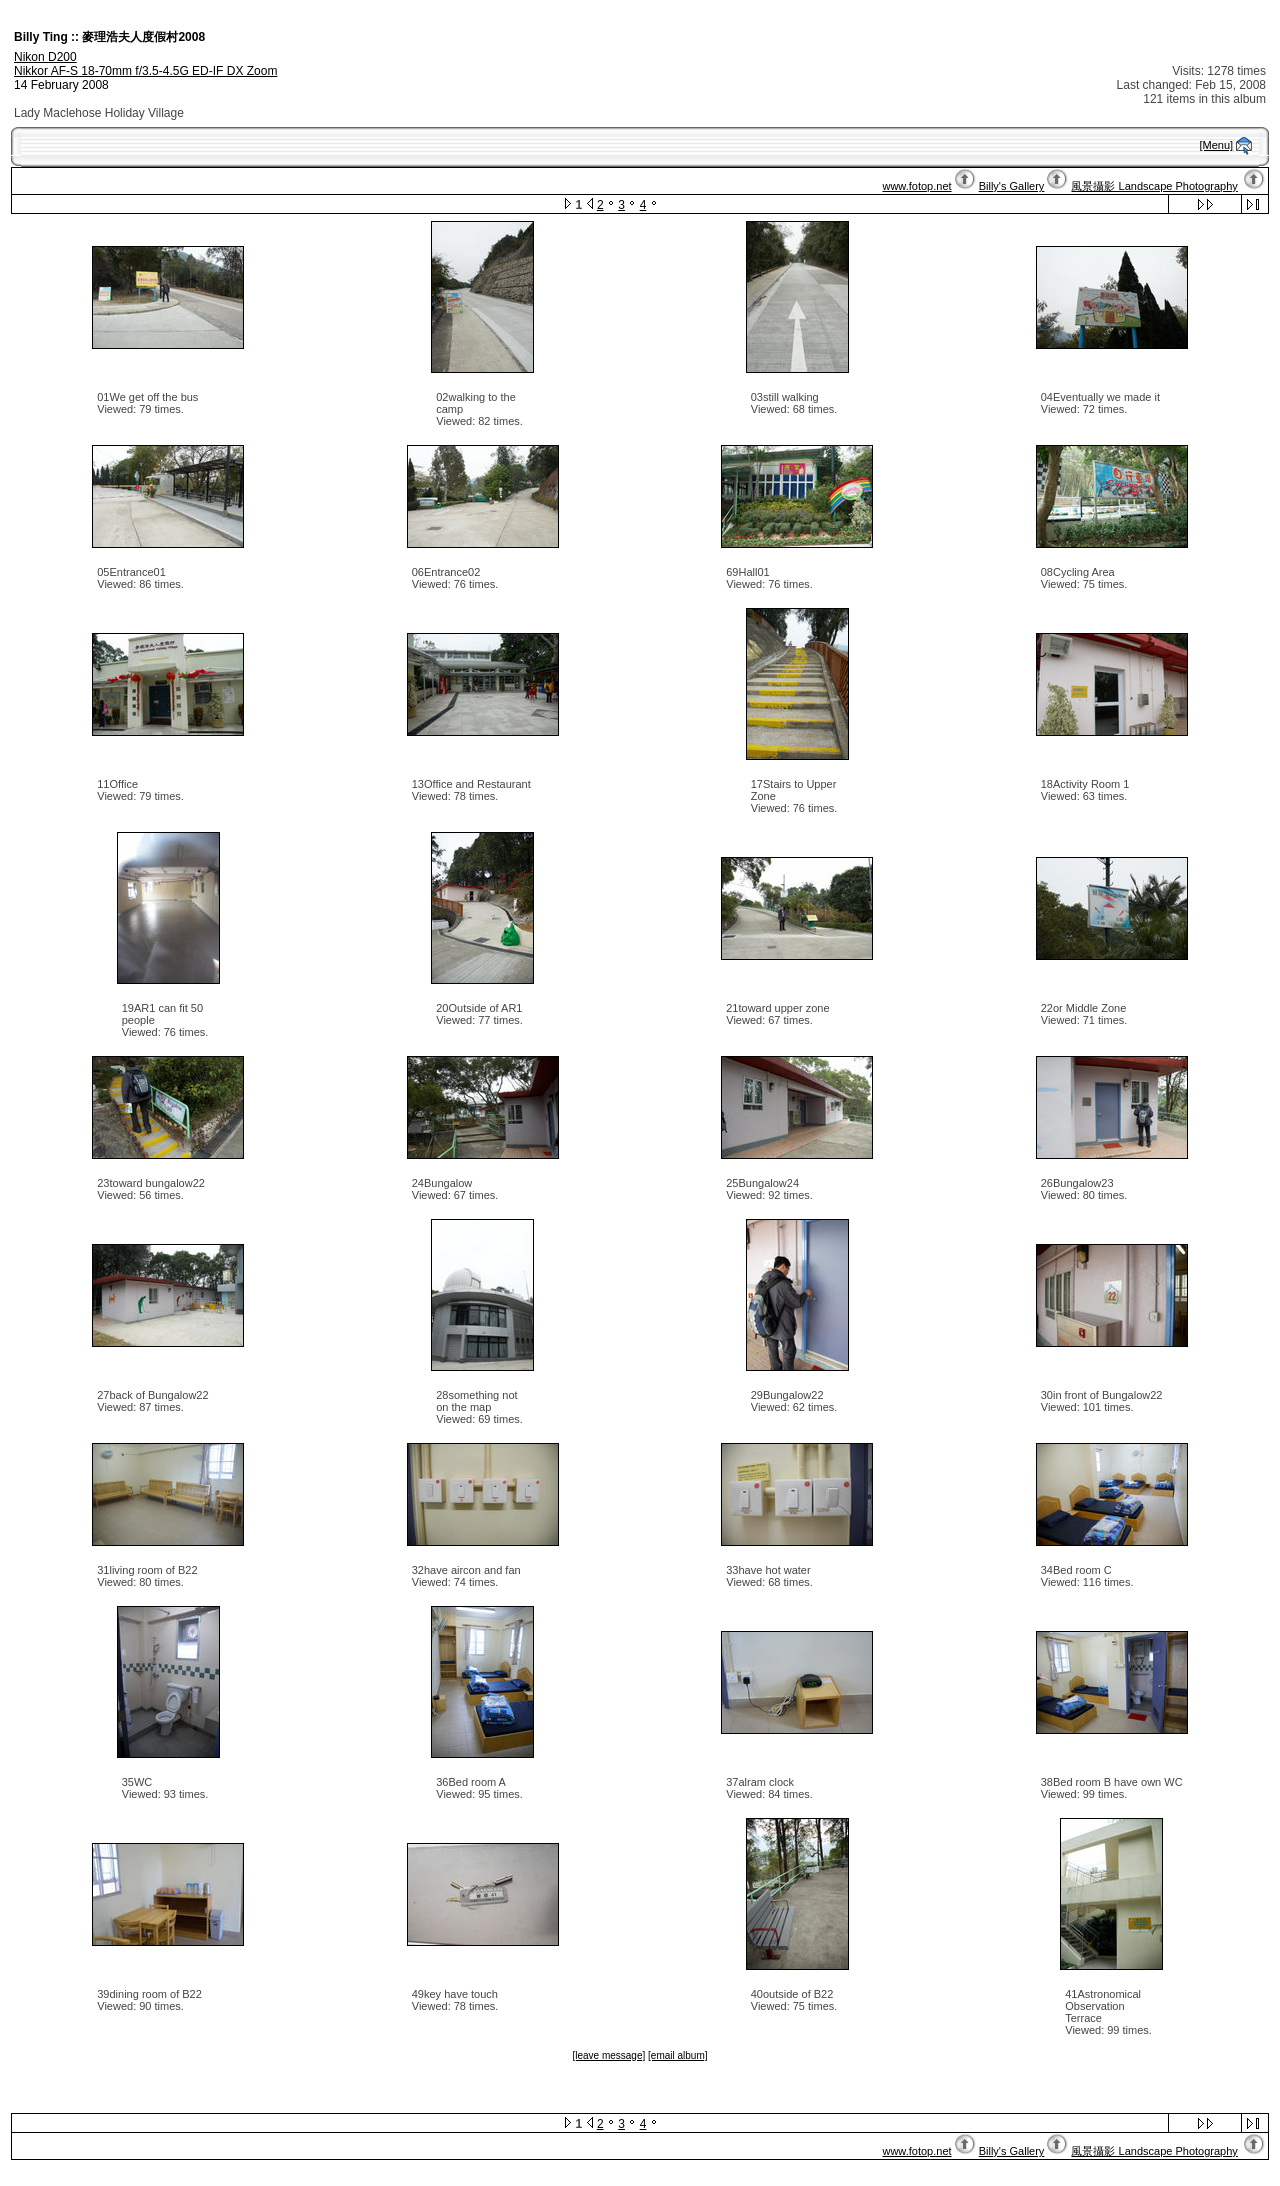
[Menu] (1217, 145)
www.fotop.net (916, 186)
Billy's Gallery (1012, 186)
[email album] (677, 2055)
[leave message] (608, 2055)
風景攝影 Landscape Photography (1154, 186)
